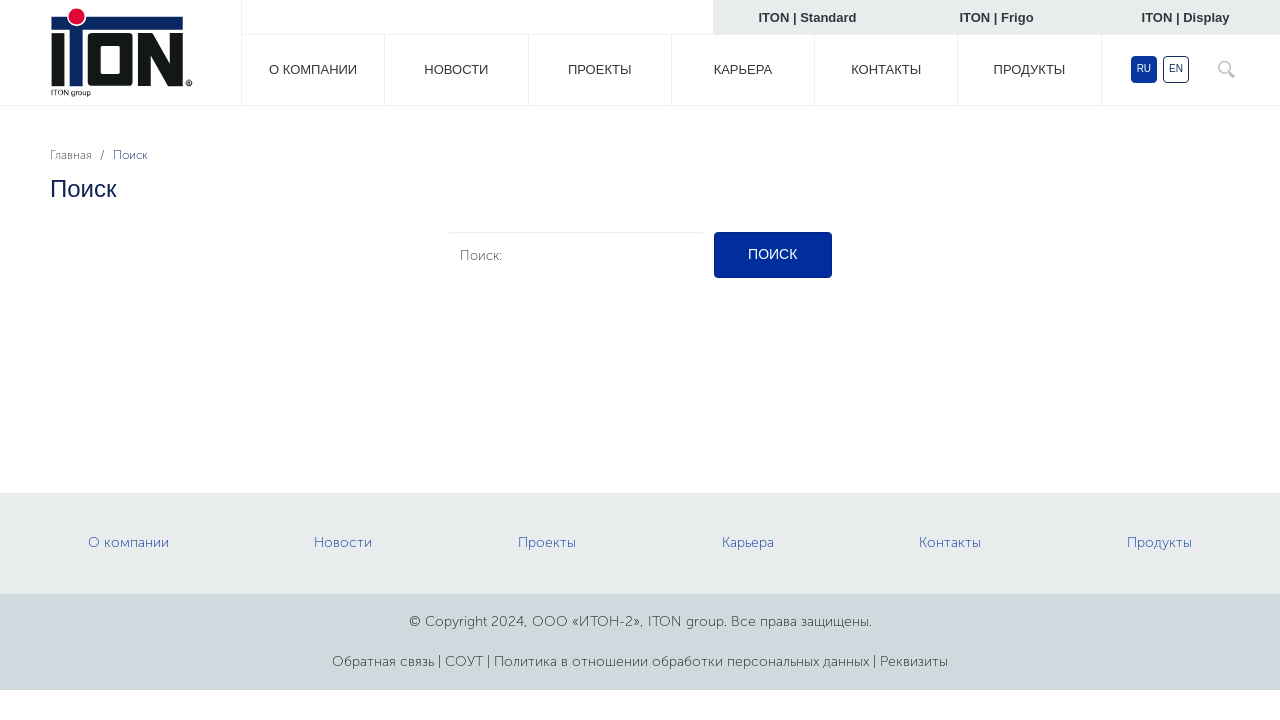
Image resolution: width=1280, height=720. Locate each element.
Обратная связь (383, 661)
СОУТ (464, 661)
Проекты (600, 69)
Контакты (886, 69)
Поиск (772, 254)
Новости (456, 69)
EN (1176, 68)
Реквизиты (914, 661)
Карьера (743, 69)
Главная (71, 155)
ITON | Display (1186, 17)
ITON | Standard (807, 17)
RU (1144, 68)
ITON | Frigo (996, 17)
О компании (313, 69)
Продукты (1030, 69)
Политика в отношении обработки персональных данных (681, 661)
